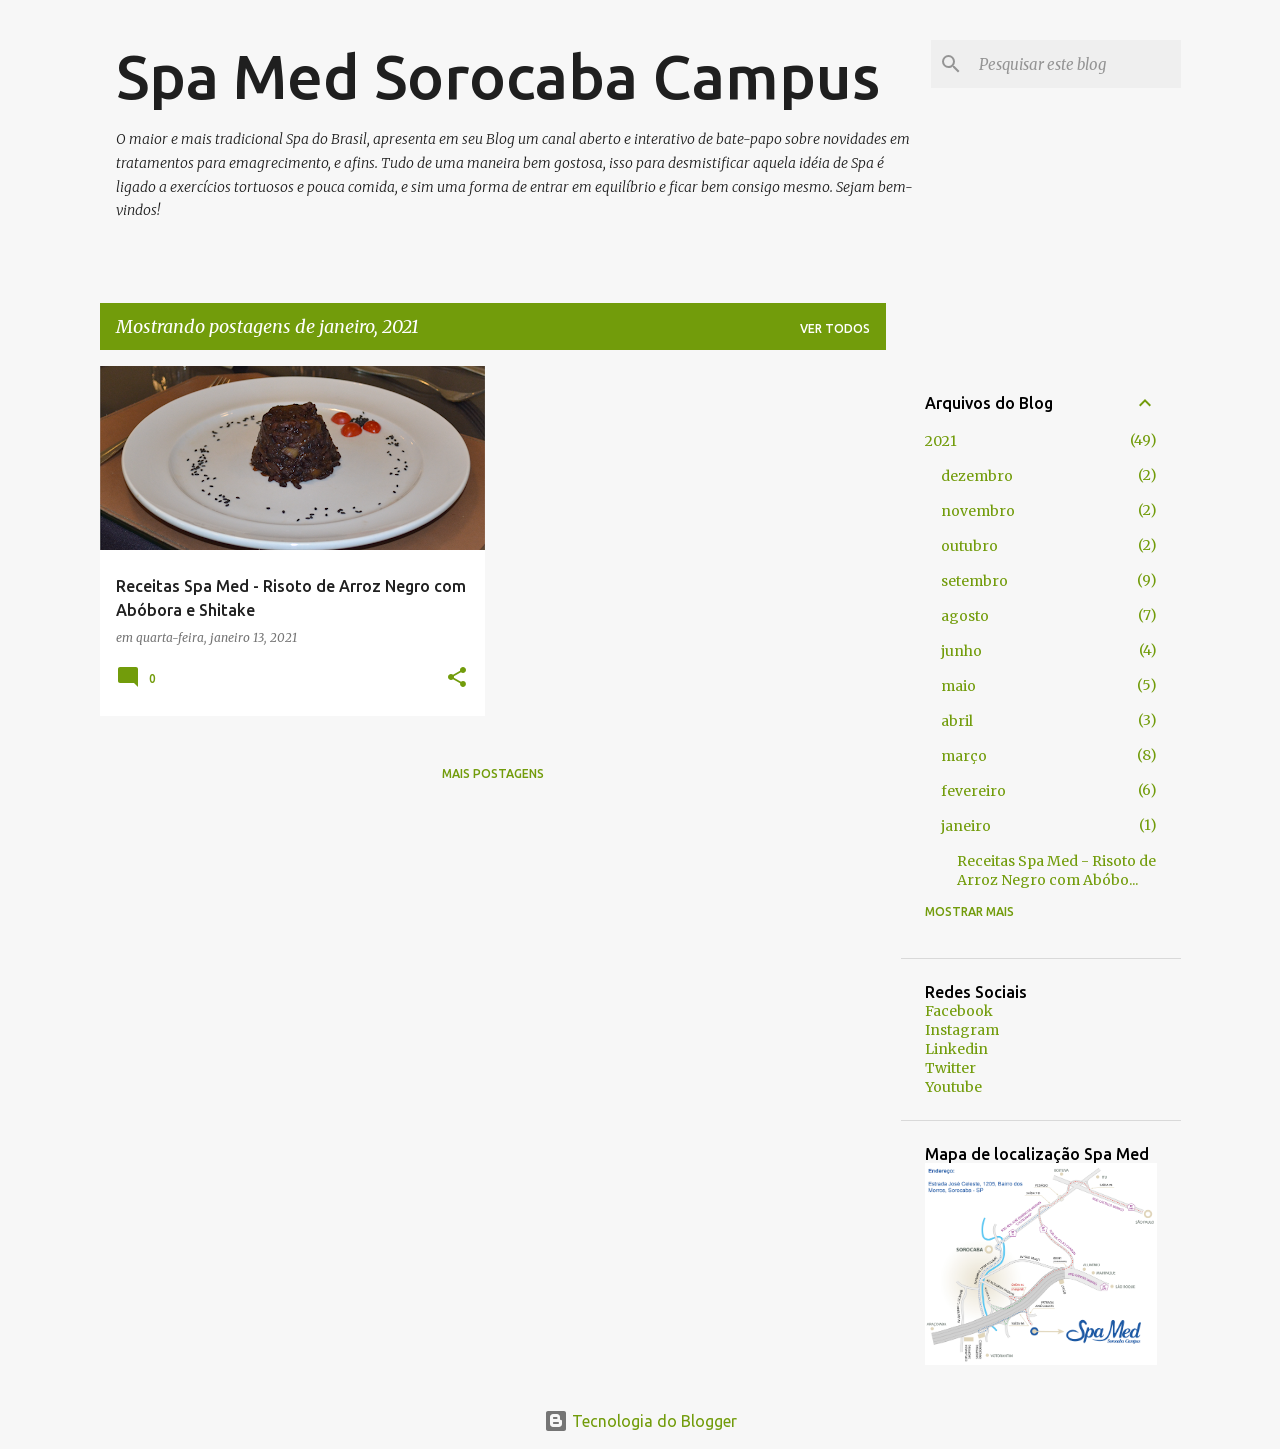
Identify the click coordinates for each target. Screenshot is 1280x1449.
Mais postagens (493, 773)
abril (957, 721)
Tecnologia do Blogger (640, 1421)
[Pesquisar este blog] (1076, 64)
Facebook (959, 1011)
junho (961, 651)
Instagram (962, 1030)
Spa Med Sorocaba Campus (498, 76)
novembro (978, 511)
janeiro (966, 826)
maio (958, 686)
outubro (969, 546)
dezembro (977, 476)
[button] (457, 678)
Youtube (953, 1087)
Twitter (950, 1068)
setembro (974, 581)
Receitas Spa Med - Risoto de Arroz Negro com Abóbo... (1056, 870)
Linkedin (956, 1049)
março (964, 756)
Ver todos (835, 328)
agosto (965, 616)
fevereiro (973, 791)
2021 (941, 441)
